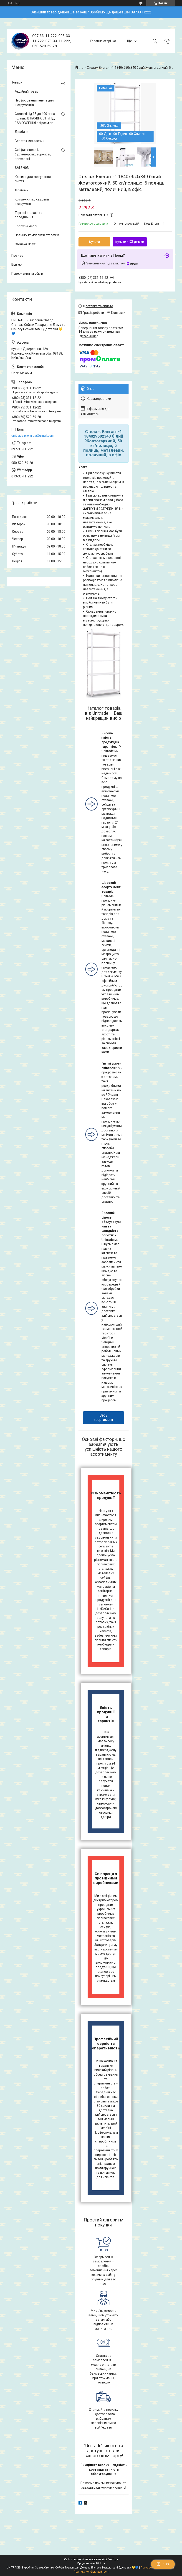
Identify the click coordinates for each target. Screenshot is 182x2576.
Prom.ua (113, 2559)
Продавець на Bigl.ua (91, 2563)
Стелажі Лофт (25, 244)
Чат (163, 2564)
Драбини (21, 132)
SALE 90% (22, 168)
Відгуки (17, 264)
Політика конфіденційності (91, 2571)
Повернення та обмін (27, 273)
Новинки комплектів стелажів (37, 235)
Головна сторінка (103, 41)
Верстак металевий (29, 141)
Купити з (129, 242)
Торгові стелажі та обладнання (28, 215)
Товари (16, 82)
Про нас (17, 255)
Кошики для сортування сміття (33, 179)
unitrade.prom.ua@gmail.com (32, 435)
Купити (94, 242)
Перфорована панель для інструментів (34, 103)
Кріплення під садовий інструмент (32, 202)
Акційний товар (26, 91)
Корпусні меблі (26, 226)
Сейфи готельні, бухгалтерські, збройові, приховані (33, 154)
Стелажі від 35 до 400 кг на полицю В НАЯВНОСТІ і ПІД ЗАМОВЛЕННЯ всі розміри (35, 118)
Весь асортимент (103, 1417)
